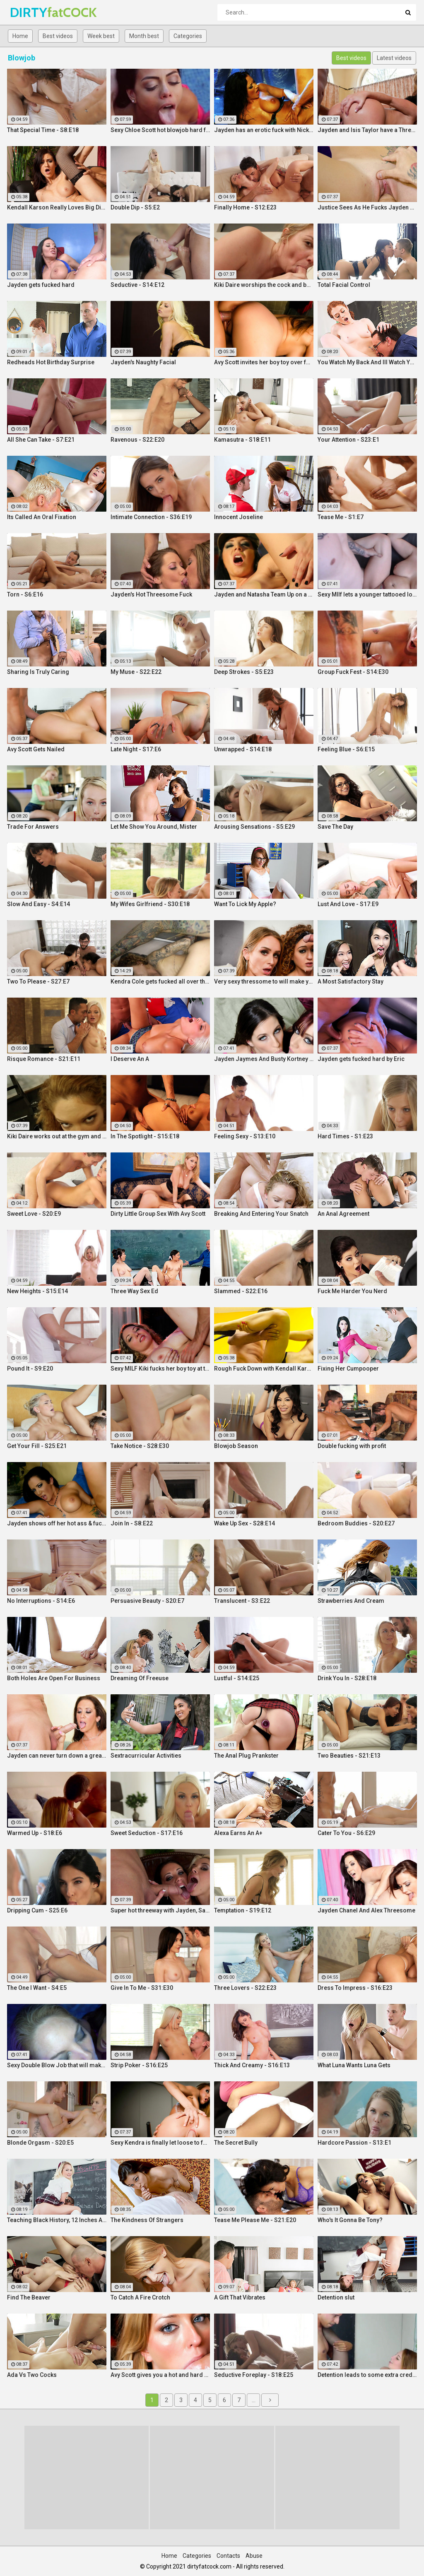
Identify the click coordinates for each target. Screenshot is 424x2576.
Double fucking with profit (352, 1446)
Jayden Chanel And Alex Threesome (366, 1910)
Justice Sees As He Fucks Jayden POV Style (367, 207)
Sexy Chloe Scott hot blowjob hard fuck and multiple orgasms (160, 130)
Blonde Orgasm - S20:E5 (40, 2142)
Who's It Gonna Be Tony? (350, 2220)
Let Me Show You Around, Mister (154, 826)
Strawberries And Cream (351, 1600)
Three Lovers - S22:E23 (245, 1987)
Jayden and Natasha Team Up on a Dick (263, 594)
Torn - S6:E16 (25, 594)
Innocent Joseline (238, 517)
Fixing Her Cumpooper (348, 1368)
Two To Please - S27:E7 (38, 981)
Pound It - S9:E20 (30, 1368)
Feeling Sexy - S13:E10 (244, 1136)
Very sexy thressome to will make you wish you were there (263, 981)
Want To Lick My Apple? (245, 904)
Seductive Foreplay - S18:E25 (253, 2375)
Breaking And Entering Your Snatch (261, 1213)
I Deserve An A (130, 1059)
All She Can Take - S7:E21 (41, 439)
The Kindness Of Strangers (147, 2220)
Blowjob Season (236, 1446)
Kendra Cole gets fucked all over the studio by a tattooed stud (160, 981)
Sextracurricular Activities (146, 1755)
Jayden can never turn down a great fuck (56, 1755)
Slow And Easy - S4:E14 (38, 904)
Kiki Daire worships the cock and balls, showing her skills (263, 284)
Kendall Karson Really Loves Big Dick (56, 207)
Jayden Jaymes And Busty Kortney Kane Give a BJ (263, 1059)
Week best (101, 36)
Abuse (254, 2555)
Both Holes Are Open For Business (53, 1678)
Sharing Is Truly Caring (38, 672)
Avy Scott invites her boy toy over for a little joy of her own (263, 362)
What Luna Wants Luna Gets (354, 2065)
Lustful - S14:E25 (236, 1678)
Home (20, 36)
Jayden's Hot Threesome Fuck (151, 594)
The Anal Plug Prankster (246, 1755)
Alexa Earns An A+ (238, 1833)
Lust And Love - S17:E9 (348, 904)
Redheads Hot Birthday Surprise (50, 362)
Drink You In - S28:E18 (347, 1678)
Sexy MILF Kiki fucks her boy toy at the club (160, 1368)
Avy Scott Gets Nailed (36, 749)
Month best (144, 36)
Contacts (228, 2555)
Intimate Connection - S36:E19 (151, 517)
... (253, 2400)
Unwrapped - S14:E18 (243, 749)
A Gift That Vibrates (239, 2297)
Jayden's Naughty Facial (143, 362)
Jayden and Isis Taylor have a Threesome (367, 130)
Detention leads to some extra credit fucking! (367, 2375)
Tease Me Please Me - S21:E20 (255, 2220)
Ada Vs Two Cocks (32, 2375)
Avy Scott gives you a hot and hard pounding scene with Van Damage (160, 2375)
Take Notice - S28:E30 (140, 1446)
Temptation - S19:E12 (242, 1910)
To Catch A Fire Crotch (140, 2297)
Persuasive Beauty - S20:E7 (147, 1600)
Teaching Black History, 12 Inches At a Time (56, 2220)
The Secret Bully (236, 2142)
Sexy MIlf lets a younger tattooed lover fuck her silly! (367, 594)
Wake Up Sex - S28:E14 (244, 1523)
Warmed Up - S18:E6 (34, 1833)
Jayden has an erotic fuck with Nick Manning (263, 130)
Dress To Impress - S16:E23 (355, 1987)
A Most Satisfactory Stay (350, 981)
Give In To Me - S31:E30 (142, 1987)
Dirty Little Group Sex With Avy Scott (158, 1213)
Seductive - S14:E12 (137, 284)
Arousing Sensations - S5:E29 (254, 826)
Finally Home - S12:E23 (245, 207)
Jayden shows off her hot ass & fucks (56, 1523)
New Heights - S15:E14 (37, 1291)
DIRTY (31, 12)
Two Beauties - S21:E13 (349, 1755)
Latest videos (394, 58)
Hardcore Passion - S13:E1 (354, 2142)
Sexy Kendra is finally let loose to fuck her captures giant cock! (160, 2142)
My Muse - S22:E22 (136, 672)
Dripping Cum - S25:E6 (37, 1910)
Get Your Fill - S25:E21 (37, 1446)
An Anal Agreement (343, 1213)
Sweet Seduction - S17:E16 (147, 1833)
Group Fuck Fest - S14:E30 (353, 672)
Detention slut (336, 2297)
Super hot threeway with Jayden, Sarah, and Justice (160, 1910)
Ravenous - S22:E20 (137, 439)
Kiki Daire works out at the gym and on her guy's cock (56, 1136)
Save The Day (335, 826)
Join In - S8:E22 (132, 1523)
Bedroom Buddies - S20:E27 (356, 1523)
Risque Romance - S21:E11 (43, 1059)
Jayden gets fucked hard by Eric (361, 1059)
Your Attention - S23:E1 (348, 439)
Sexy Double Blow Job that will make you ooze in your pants (56, 2065)
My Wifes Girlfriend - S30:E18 (150, 904)
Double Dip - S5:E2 (135, 207)
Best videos (58, 36)
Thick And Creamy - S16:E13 (252, 2065)
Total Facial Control (344, 284)
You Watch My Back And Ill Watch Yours (367, 362)
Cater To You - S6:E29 (346, 1833)
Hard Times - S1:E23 (345, 1136)
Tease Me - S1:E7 (341, 517)
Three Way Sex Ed (134, 1291)
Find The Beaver (29, 2297)
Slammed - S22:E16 (240, 1291)
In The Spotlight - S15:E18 (145, 1136)
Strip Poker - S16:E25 (139, 2065)
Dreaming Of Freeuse (140, 1678)
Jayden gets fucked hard (41, 284)
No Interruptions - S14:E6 (41, 1600)
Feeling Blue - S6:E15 (346, 749)
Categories (187, 36)
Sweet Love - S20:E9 (34, 1213)
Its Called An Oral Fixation (41, 517)
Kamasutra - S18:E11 (242, 439)
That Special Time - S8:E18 (43, 130)
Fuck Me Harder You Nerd (352, 1291)
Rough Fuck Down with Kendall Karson (263, 1368)
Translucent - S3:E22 (242, 1600)
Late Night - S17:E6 (136, 749)
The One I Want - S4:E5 (37, 1987)
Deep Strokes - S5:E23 (244, 672)
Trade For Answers (33, 826)
